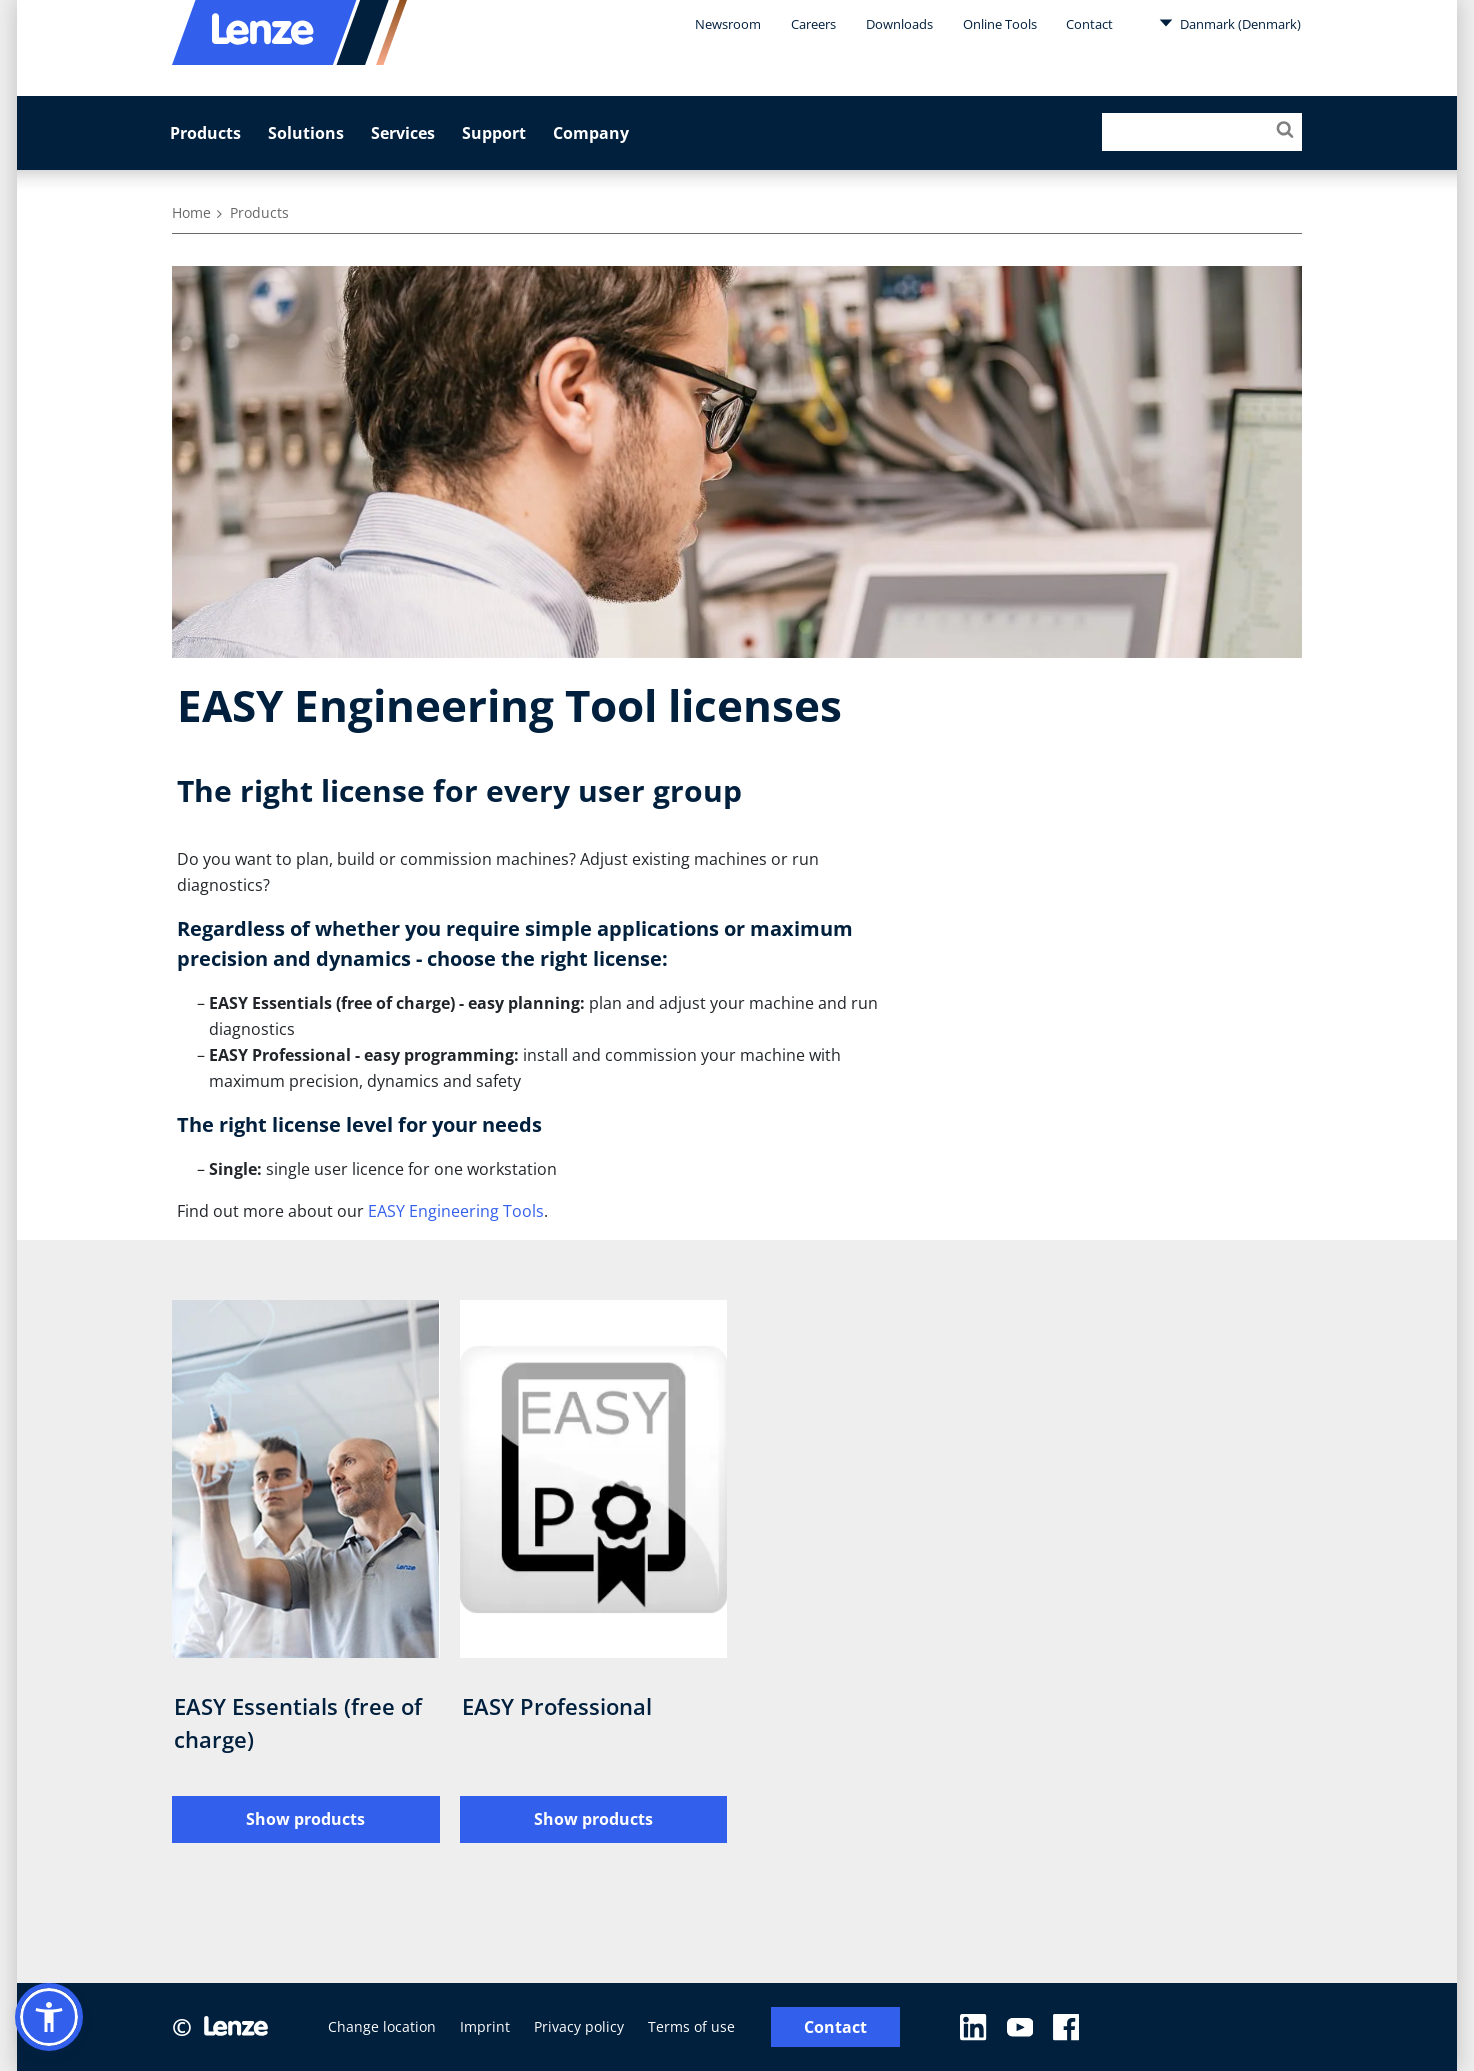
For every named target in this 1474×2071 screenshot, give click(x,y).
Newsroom (728, 24)
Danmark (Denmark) (1230, 23)
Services (403, 133)
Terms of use (691, 2026)
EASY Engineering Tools (456, 1211)
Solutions (306, 133)
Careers (813, 24)
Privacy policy (579, 2026)
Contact (1089, 24)
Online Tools (1000, 24)
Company (591, 133)
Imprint (485, 2026)
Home (191, 212)
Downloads (899, 24)
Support (494, 133)
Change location (382, 2026)
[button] (49, 2017)
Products (205, 133)
